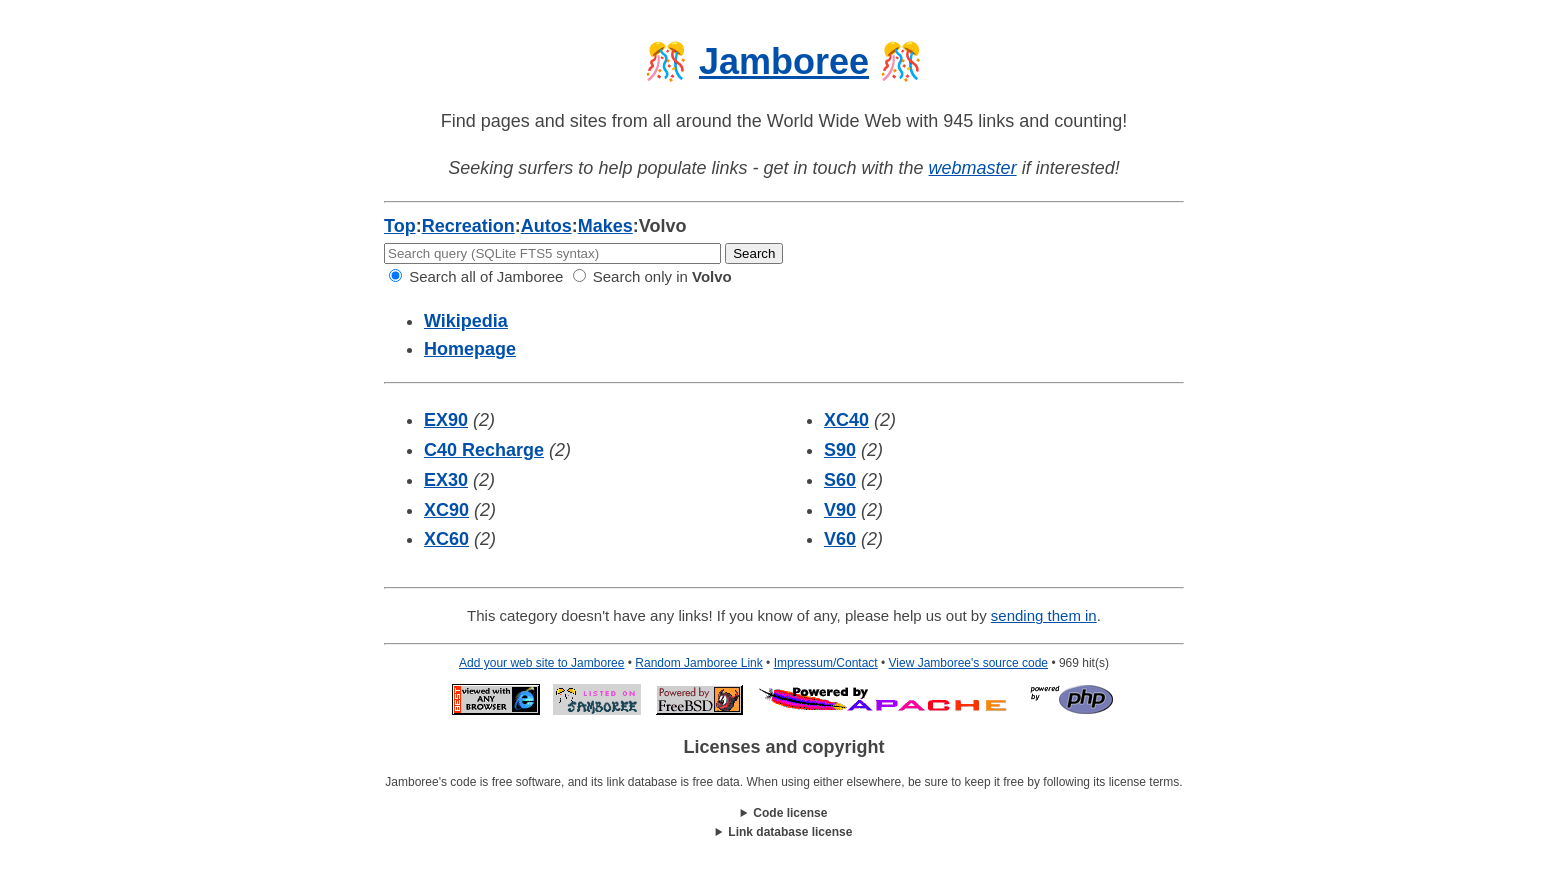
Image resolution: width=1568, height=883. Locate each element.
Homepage (470, 349)
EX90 (446, 420)
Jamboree (784, 61)
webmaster (973, 168)
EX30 (446, 480)
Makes (605, 226)
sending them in (1044, 615)
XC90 (446, 510)
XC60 (446, 539)
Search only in (652, 276)
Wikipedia (466, 321)
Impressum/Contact (826, 663)
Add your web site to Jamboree (541, 663)
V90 (840, 510)
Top (400, 226)
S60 (840, 480)
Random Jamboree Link (698, 663)
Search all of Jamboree (476, 276)
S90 (840, 450)
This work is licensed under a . (784, 832)
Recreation (468, 226)
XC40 (846, 420)
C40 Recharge (484, 450)
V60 (840, 539)
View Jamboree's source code (969, 663)
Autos (546, 226)
